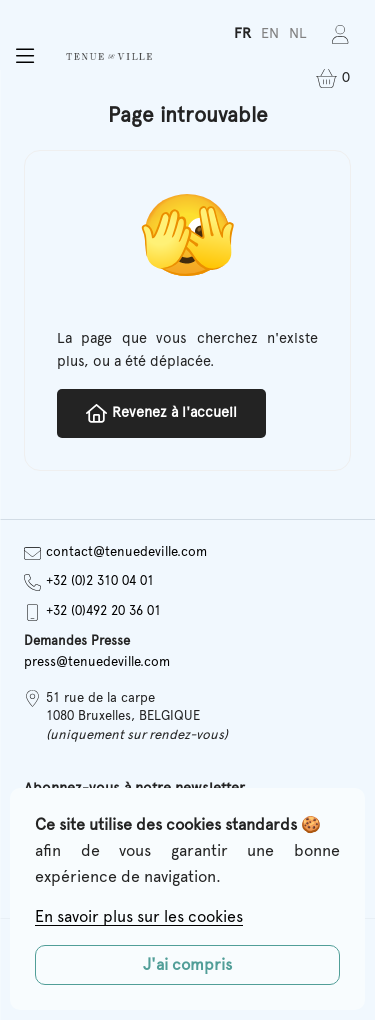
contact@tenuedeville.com (115, 553)
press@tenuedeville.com (97, 662)
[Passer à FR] (242, 34)
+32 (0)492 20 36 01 (92, 612)
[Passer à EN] (270, 34)
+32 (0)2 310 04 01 (89, 582)
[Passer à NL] (298, 34)
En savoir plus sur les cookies (139, 917)
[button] (25, 56)
